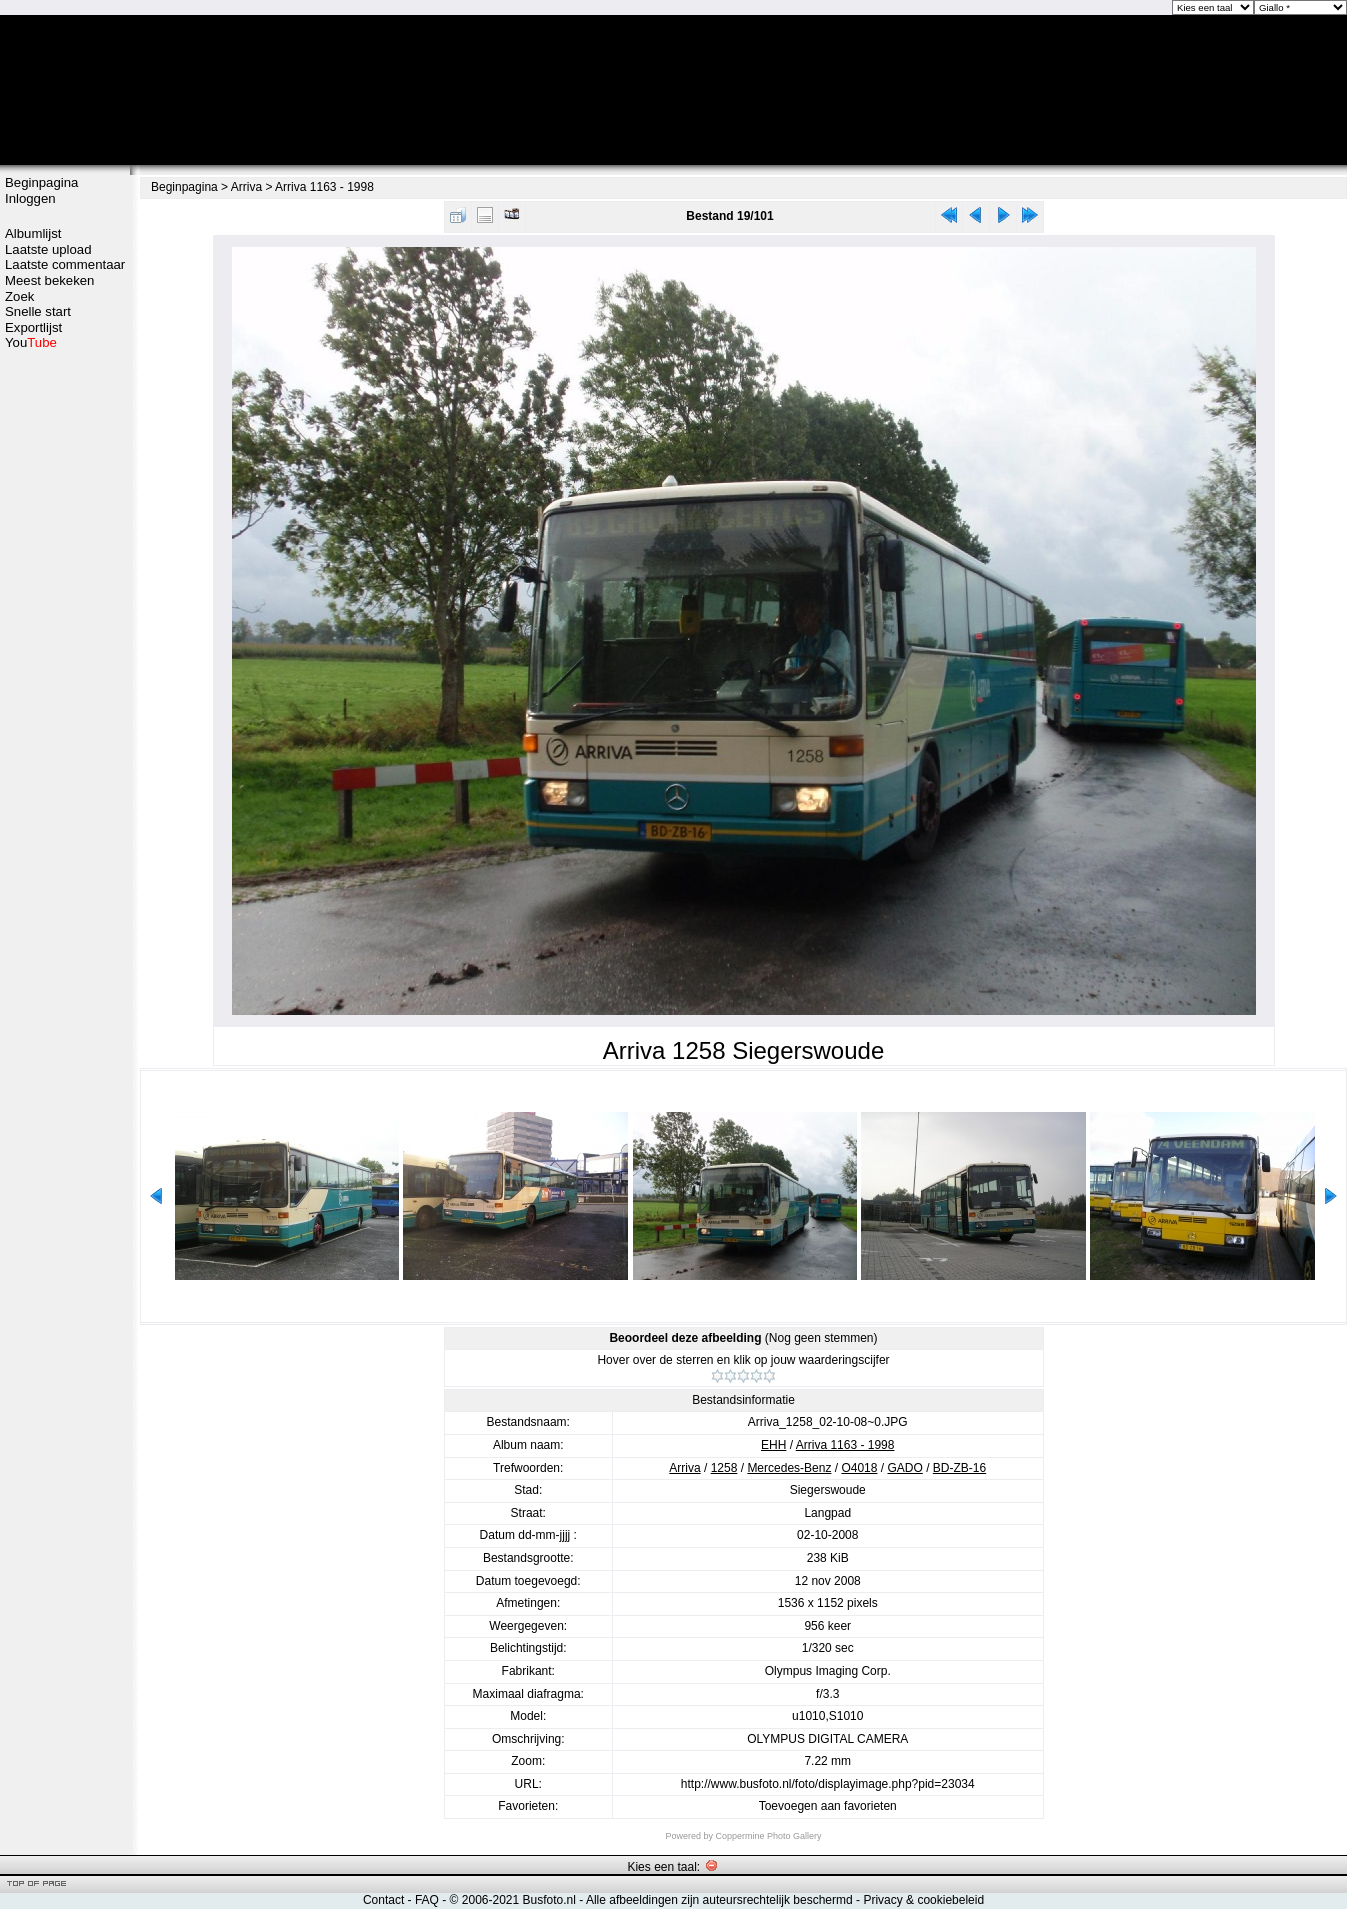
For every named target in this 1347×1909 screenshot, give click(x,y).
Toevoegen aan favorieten (828, 1806)
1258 (724, 1468)
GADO (904, 1468)
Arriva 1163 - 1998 (324, 187)
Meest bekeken (49, 280)
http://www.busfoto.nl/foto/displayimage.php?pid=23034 (828, 1784)
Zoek (19, 296)
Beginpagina (41, 182)
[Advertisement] (65, 667)
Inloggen (30, 198)
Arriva (246, 187)
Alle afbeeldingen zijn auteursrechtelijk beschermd (719, 1900)
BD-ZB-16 (959, 1468)
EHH (773, 1445)
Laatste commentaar (65, 264)
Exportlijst (33, 327)
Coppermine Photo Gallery (768, 1836)
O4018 (859, 1468)
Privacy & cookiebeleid (923, 1900)
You (31, 342)
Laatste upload (48, 249)
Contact (383, 1900)
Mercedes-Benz (789, 1468)
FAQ (427, 1900)
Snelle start (38, 311)
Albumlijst (33, 233)
